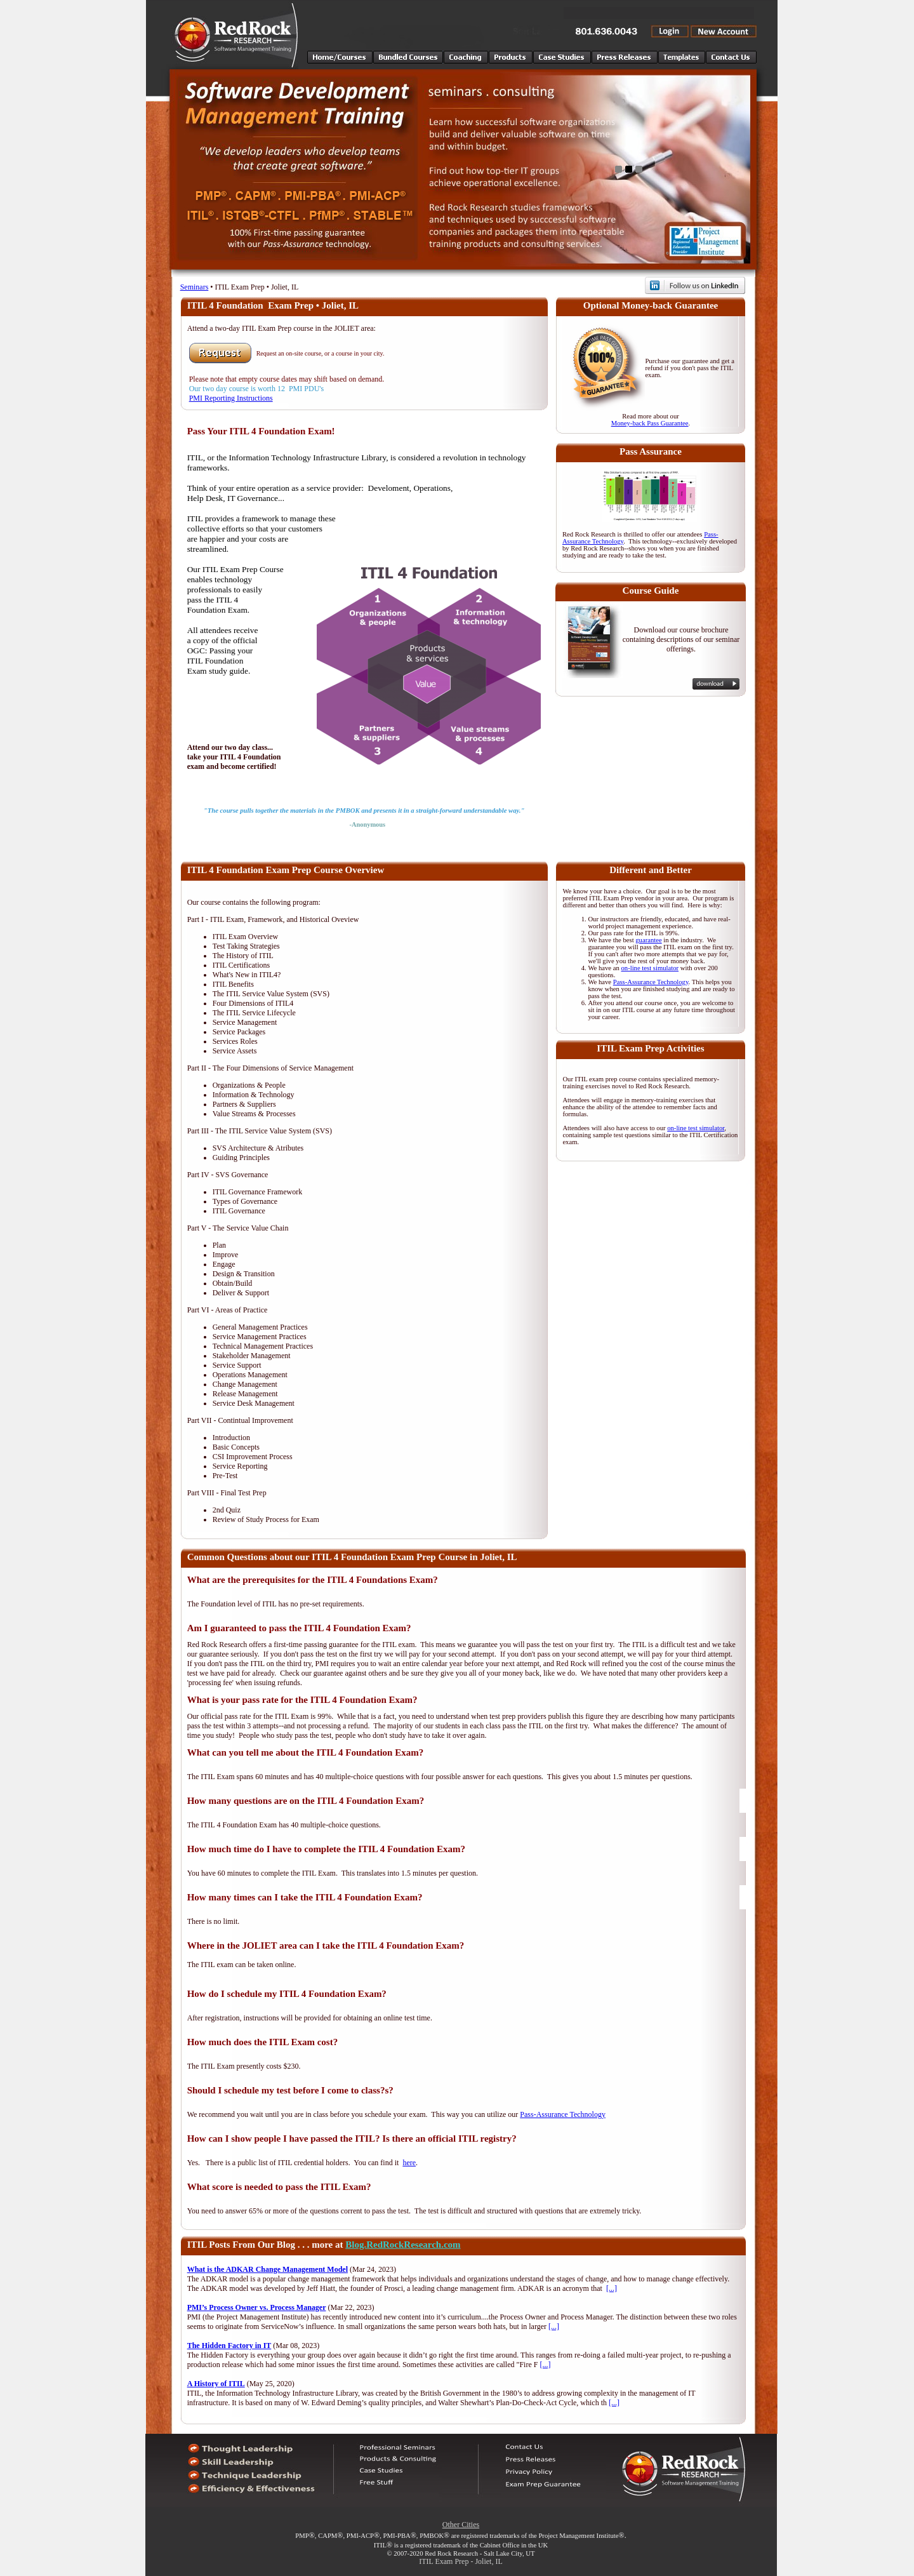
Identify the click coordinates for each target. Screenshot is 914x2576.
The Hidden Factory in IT (229, 2345)
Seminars (194, 287)
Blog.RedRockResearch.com (402, 2244)
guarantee (648, 940)
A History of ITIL (216, 2383)
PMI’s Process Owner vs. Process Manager (256, 2307)
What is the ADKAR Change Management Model (267, 2269)
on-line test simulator (650, 967)
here (409, 2162)
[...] (611, 2288)
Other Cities (460, 2524)
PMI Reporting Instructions (231, 398)
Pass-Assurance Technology (651, 981)
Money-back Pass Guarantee (650, 423)
